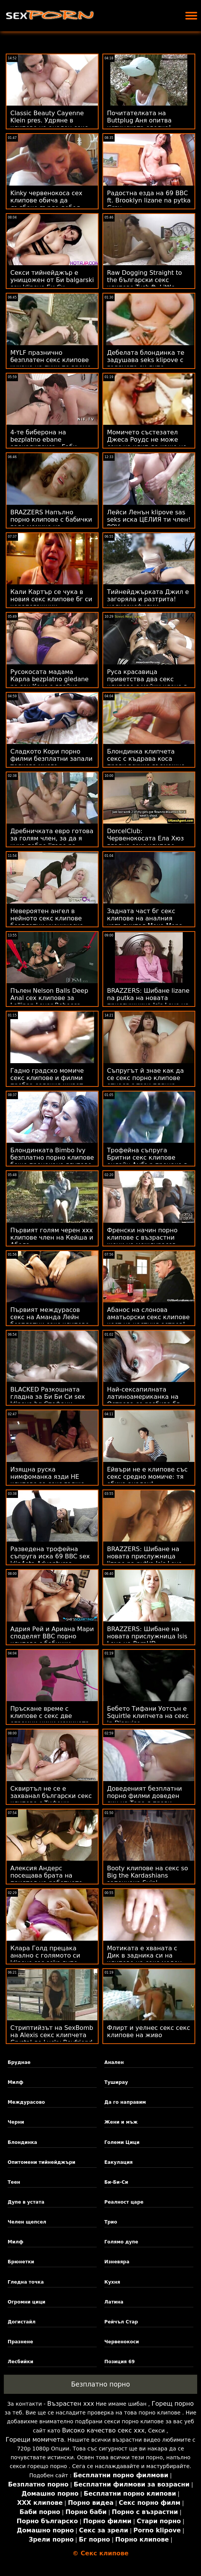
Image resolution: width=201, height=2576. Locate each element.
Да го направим (125, 2102)
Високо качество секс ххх (103, 2430)
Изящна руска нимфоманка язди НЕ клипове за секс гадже (47, 1477)
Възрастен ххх (70, 2403)
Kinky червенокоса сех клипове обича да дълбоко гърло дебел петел (46, 204)
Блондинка (22, 2142)
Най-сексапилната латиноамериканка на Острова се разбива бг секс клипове (143, 1400)
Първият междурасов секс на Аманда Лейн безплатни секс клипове (49, 1317)
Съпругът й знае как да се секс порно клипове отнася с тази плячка (145, 1078)
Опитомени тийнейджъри (41, 2162)
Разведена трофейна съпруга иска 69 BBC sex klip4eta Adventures (50, 1556)
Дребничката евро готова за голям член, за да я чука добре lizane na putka (51, 841)
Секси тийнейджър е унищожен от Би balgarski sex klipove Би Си (52, 280)
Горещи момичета (35, 2439)
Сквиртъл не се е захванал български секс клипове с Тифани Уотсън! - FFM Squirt (51, 1799)
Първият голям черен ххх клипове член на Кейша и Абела (51, 1237)
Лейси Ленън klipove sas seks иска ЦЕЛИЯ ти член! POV (149, 519)
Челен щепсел (27, 2222)
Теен (14, 2182)
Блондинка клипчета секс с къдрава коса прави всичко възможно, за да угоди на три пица (147, 762)
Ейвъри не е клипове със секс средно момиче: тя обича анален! (147, 1477)
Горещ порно (173, 2403)
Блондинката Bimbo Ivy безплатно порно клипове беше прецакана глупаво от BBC (52, 1161)
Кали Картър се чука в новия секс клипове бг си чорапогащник (51, 599)
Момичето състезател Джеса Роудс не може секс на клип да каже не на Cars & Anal (146, 443)
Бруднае (19, 2062)
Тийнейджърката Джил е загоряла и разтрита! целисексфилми (148, 599)
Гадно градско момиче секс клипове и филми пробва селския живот (47, 1078)
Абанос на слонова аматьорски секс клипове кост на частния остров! (148, 1317)
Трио (110, 2222)
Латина (113, 2302)
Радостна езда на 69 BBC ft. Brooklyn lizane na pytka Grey (149, 200)
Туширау (116, 2082)
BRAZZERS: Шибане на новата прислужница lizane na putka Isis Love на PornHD (144, 1559)
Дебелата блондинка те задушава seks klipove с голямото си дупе (145, 360)
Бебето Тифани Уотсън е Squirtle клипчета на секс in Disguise (148, 1716)
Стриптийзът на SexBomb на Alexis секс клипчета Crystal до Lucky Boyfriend (51, 2035)
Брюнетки (21, 2261)
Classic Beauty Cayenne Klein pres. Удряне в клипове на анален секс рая (49, 124)
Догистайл (22, 2322)
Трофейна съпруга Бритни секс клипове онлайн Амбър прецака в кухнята (147, 1161)
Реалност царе (123, 2202)
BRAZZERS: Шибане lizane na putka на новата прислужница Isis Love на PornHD (148, 1001)
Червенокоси (121, 2341)
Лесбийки (20, 2361)
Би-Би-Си (116, 2182)
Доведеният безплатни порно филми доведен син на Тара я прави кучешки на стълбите (144, 1799)
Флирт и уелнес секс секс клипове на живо (148, 2031)
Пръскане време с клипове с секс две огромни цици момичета (49, 1716)
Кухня (112, 2282)
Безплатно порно (100, 2384)
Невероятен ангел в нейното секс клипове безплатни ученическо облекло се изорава (46, 921)
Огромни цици (26, 2302)
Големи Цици (121, 2142)
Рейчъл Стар (121, 2322)
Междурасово (26, 2102)
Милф (15, 2082)
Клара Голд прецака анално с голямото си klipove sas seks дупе (45, 1955)
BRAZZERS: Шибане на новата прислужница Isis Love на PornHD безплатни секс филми (147, 1639)
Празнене (20, 2341)
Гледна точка (26, 2282)
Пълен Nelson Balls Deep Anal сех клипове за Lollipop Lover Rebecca (49, 998)
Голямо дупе (121, 2242)
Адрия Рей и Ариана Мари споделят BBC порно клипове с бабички (52, 1636)
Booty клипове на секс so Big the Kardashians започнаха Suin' (147, 1875)
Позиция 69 (119, 2361)
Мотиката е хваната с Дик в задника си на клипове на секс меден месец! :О (144, 1959)
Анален (114, 2062)
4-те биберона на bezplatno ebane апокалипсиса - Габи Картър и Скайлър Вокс (48, 443)
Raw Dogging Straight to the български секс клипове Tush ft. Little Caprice (144, 283)
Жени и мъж (121, 2122)
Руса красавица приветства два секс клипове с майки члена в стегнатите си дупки (147, 682)
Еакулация (118, 2162)
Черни (16, 2122)
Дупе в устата (26, 2202)
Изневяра (116, 2261)
